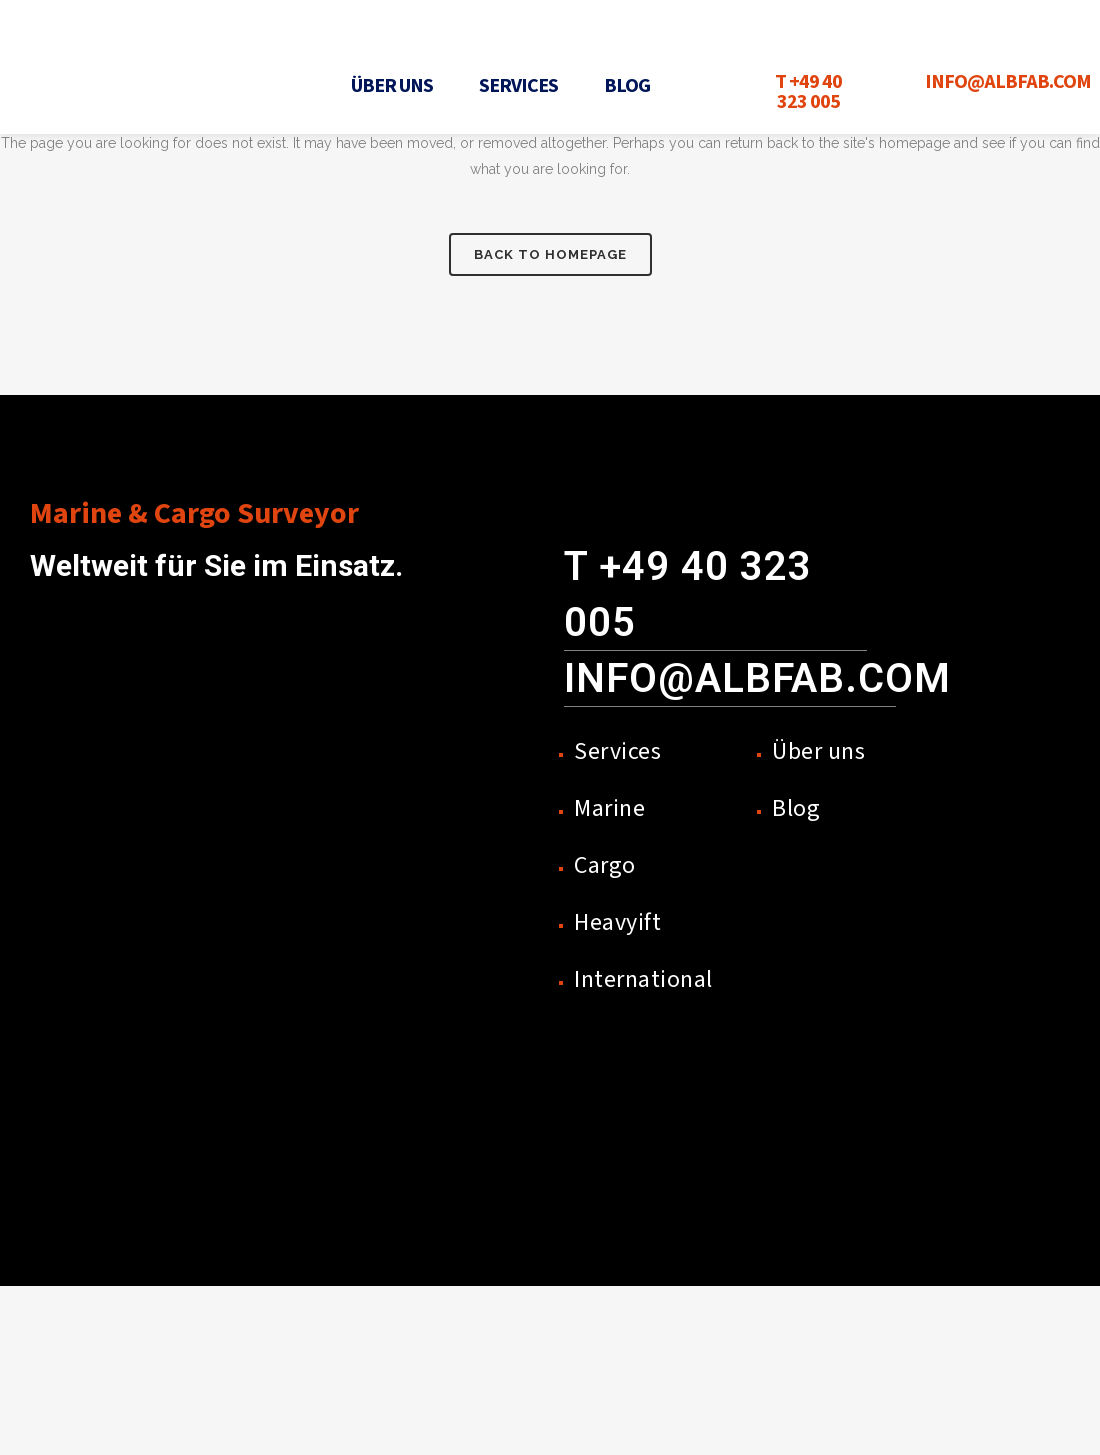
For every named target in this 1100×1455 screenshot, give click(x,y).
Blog (627, 86)
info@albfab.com (757, 678)
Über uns (392, 86)
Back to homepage (550, 254)
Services (518, 86)
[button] (397, 86)
